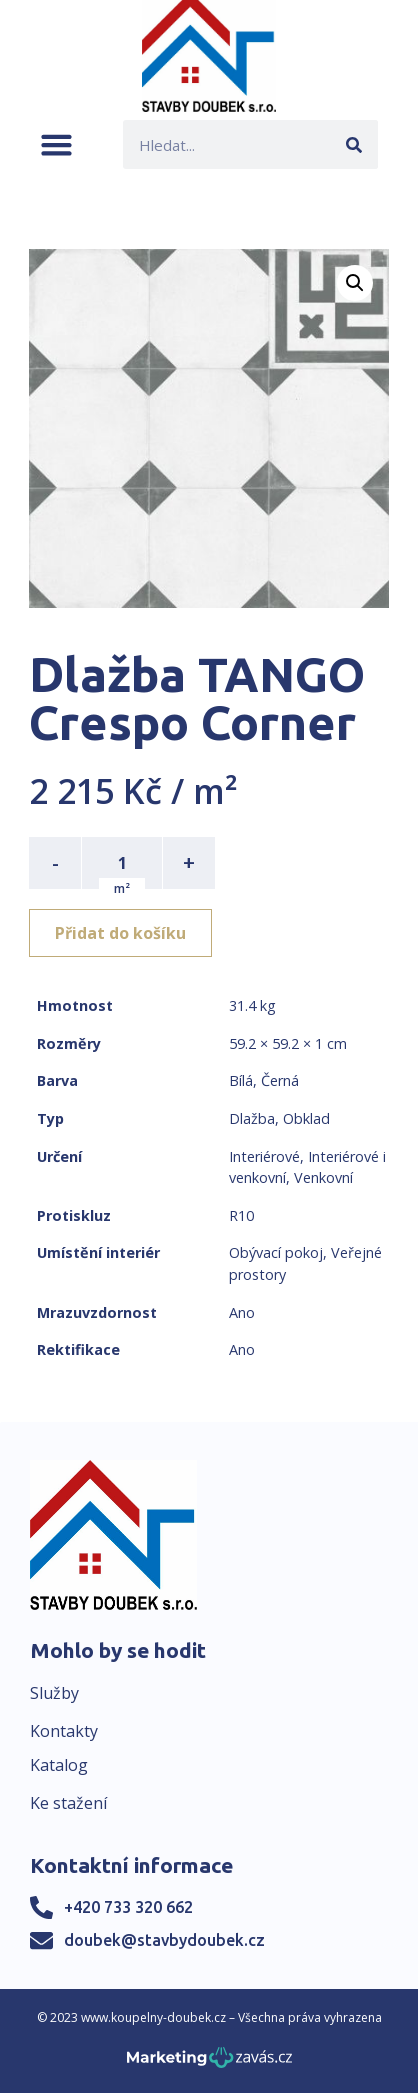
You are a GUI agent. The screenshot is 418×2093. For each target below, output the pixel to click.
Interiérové (264, 1156)
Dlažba (252, 1118)
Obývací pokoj (276, 1252)
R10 (241, 1215)
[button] (56, 144)
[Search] (353, 144)
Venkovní (323, 1177)
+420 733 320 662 (128, 1907)
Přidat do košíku (120, 933)
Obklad (306, 1118)
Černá (280, 1080)
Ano (242, 1312)
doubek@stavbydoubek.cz (164, 1940)
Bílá (241, 1080)
